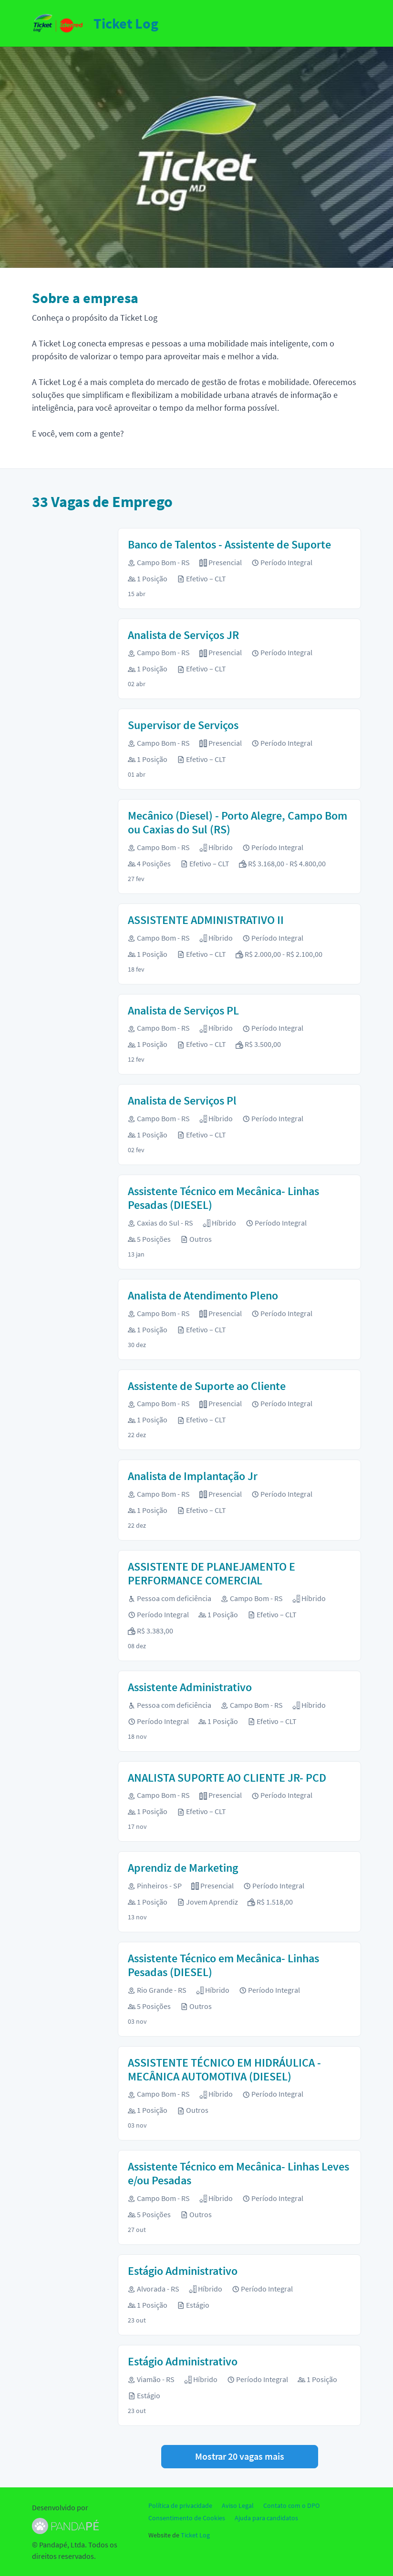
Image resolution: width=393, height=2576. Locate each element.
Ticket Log (195, 2535)
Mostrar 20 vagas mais (239, 2456)
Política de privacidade (180, 2505)
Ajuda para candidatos (266, 2518)
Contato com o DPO (291, 2505)
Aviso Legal (238, 2505)
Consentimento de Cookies (186, 2518)
